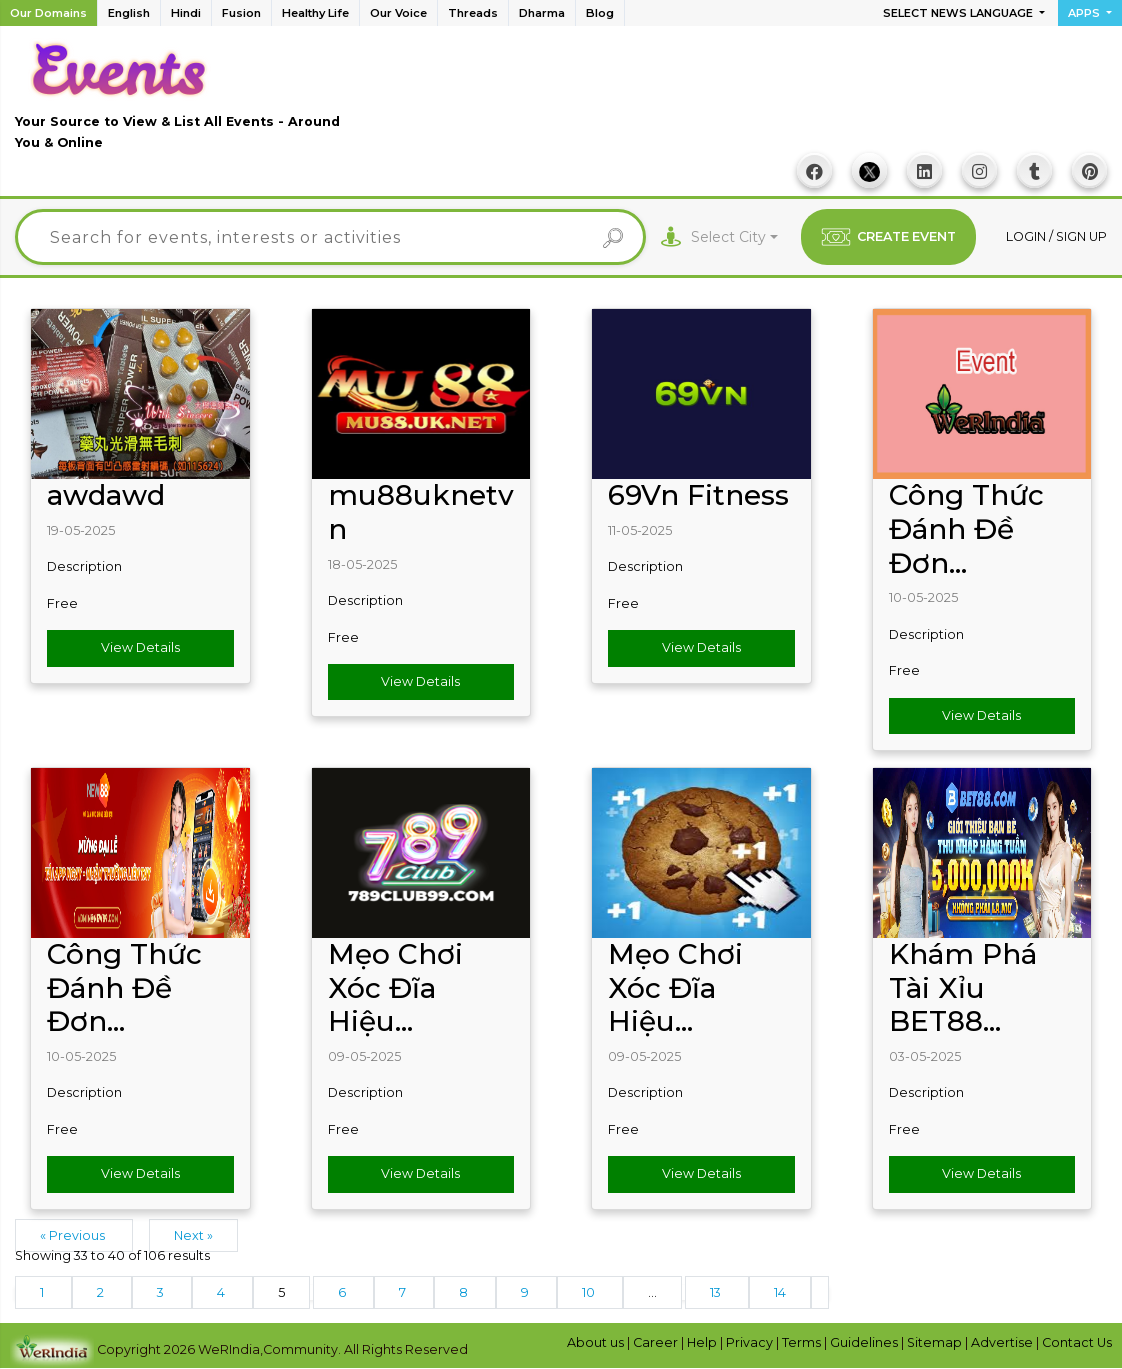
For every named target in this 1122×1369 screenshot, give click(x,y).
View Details (140, 647)
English (129, 13)
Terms (803, 1342)
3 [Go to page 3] (162, 1292)
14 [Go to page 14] (780, 1292)
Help (703, 1342)
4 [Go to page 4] (222, 1292)
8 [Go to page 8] (465, 1292)
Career (657, 1342)
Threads (473, 13)
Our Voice (398, 13)
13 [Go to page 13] (717, 1292)
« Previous (74, 1235)
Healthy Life (315, 13)
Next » (193, 1235)
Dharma (542, 13)
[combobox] (734, 237)
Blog (600, 13)
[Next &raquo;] (820, 1292)
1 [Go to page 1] (43, 1292)
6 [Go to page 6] (343, 1292)
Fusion (241, 13)
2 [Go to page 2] (102, 1292)
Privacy (751, 1342)
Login (1027, 236)
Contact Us (1077, 1342)
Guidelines (865, 1342)
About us (597, 1342)
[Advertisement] (743, 101)
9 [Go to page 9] (526, 1292)
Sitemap (936, 1342)
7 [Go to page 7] (404, 1292)
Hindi (186, 13)
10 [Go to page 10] (590, 1292)
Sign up (1081, 236)
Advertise (1003, 1342)
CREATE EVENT (888, 237)
